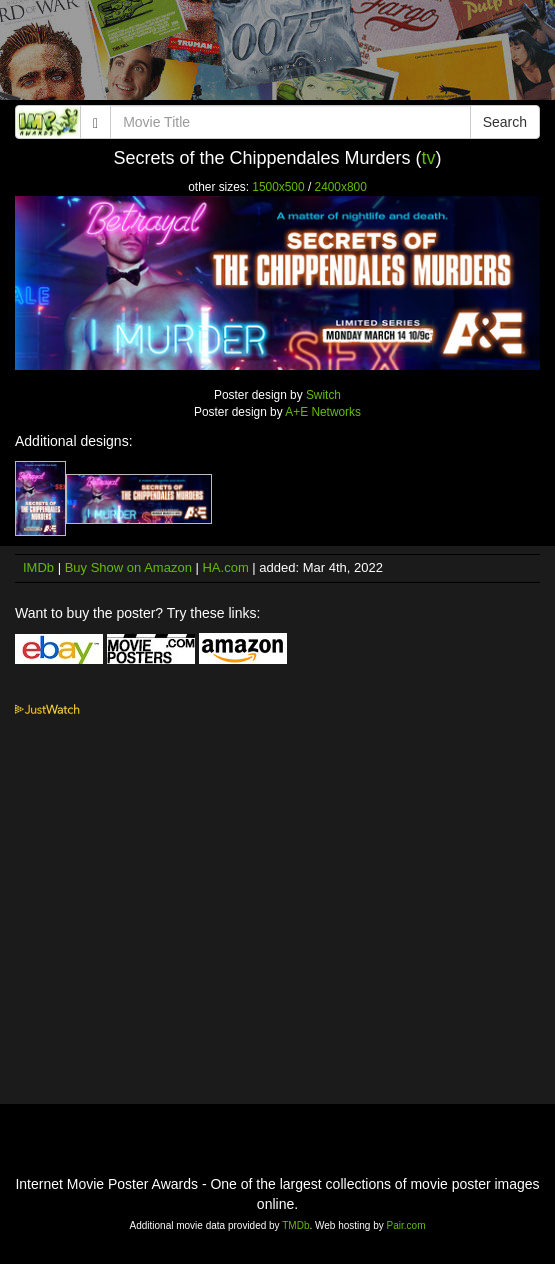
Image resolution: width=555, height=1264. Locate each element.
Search (505, 122)
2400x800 (341, 187)
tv (429, 158)
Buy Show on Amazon (128, 567)
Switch (323, 395)
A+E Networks (323, 412)
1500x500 (278, 187)
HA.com (225, 567)
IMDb (38, 567)
